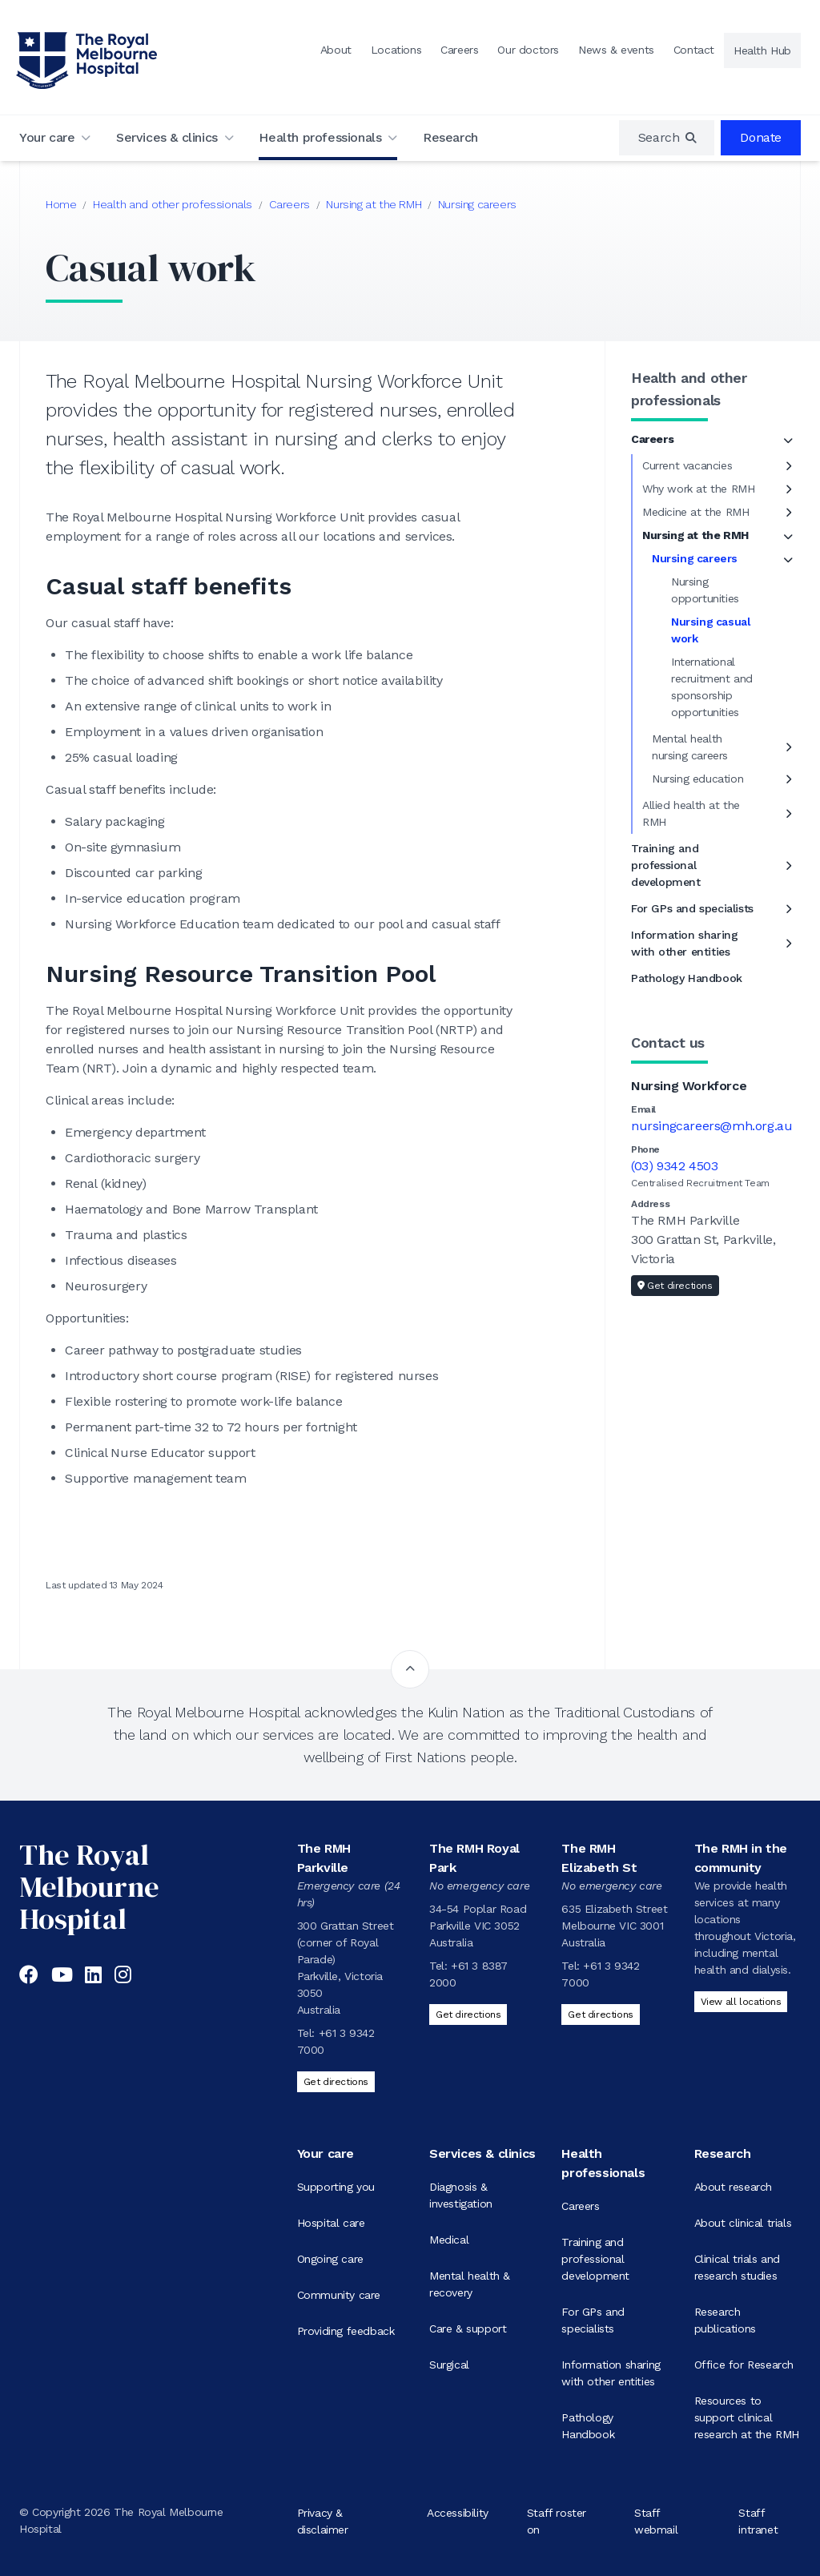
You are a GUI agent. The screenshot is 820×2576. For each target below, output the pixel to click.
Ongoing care (330, 2258)
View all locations (741, 2001)
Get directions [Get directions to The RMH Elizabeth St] (600, 2014)
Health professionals (320, 137)
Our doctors (528, 49)
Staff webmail (655, 2520)
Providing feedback (346, 2330)
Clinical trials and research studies (737, 2267)
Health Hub (762, 50)
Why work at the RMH (698, 488)
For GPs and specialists (692, 908)
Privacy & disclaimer (322, 2520)
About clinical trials (743, 2222)
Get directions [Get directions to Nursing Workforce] (675, 1285)
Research (450, 137)
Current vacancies (687, 465)
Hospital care (331, 2222)
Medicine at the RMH (695, 511)
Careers (459, 49)
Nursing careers (477, 204)
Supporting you (336, 2186)
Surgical (449, 2364)
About (336, 49)
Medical (448, 2239)
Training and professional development (666, 865)
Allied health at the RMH (691, 813)
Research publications (725, 2320)
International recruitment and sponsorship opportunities (712, 686)
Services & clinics (167, 137)
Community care (338, 2294)
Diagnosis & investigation (460, 2195)
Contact (693, 49)
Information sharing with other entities (684, 943)
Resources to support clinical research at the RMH (746, 2417)
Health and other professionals (172, 204)
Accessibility (457, 2512)
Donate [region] (761, 137)
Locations (396, 49)
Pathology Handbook (686, 978)
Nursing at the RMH (373, 204)
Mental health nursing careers (690, 747)
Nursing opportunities (705, 590)
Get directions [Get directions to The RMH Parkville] (335, 2081)
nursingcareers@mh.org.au (711, 1125)
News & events (616, 49)
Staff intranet (758, 2520)
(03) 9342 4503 (674, 1165)
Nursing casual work (710, 630)
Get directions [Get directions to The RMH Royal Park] (468, 2014)
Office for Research (744, 2364)
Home (61, 204)
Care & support (467, 2328)
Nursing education (697, 778)
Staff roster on (556, 2520)
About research (733, 2186)
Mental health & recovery (469, 2284)
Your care (46, 137)
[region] (667, 137)
